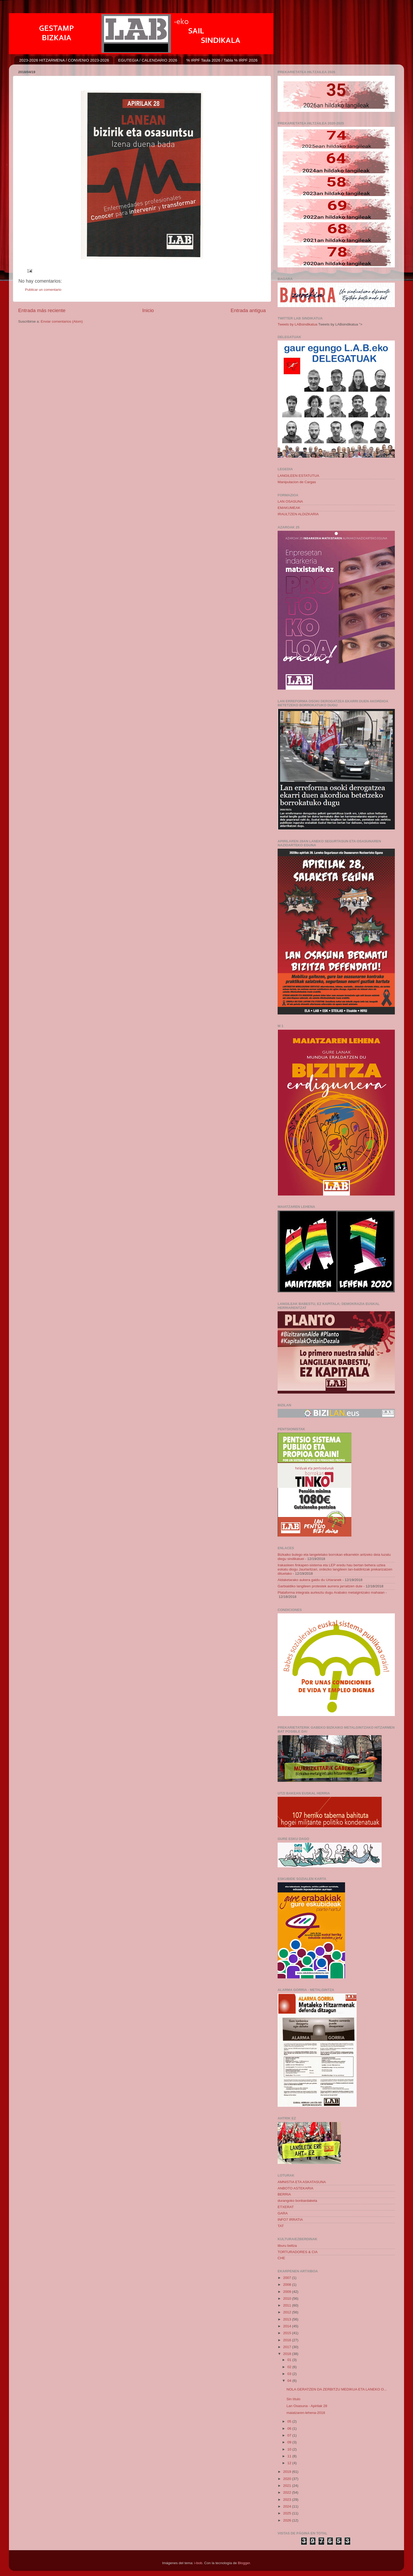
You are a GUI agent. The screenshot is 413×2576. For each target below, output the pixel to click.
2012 (287, 2312)
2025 (287, 2513)
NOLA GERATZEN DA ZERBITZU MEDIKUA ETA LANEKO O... (337, 2389)
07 (289, 2435)
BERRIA (284, 2194)
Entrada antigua (248, 310)
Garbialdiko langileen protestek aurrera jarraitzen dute (320, 1586)
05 (289, 2421)
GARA (283, 2213)
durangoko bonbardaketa (297, 2201)
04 (289, 2381)
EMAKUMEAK (289, 508)
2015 (287, 2333)
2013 (287, 2319)
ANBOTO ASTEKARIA (295, 2188)
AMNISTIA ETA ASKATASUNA (302, 2182)
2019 (287, 2472)
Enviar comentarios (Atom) (62, 321)
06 (289, 2428)
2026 (287, 2520)
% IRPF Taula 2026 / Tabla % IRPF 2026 (222, 60)
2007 (287, 2278)
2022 (287, 2492)
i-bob (198, 2563)
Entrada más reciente (42, 310)
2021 (287, 2486)
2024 (287, 2506)
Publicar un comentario (43, 290)
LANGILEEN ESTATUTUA (298, 476)
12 (289, 2463)
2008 (287, 2285)
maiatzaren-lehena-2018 (306, 2413)
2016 (287, 2340)
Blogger (244, 2563)
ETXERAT (286, 2207)
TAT (281, 2226)
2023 (287, 2500)
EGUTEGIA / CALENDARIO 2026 (147, 60)
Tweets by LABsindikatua (297, 324)
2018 (287, 2354)
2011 (287, 2305)
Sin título (294, 2399)
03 (289, 2374)
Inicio (148, 310)
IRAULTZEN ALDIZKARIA (298, 514)
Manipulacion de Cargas (297, 482)
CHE (281, 2258)
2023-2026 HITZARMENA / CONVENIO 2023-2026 (64, 60)
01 (289, 2360)
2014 (287, 2326)
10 (289, 2449)
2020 (287, 2479)
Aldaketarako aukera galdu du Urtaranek (309, 1580)
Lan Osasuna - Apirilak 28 (307, 2406)
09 (289, 2442)
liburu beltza (287, 2246)
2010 (287, 2298)
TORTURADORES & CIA (298, 2252)
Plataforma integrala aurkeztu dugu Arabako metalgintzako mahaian (331, 1592)
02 (289, 2367)
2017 (287, 2347)
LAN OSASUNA (290, 501)
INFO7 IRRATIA (290, 2220)
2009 (287, 2292)
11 (289, 2456)
